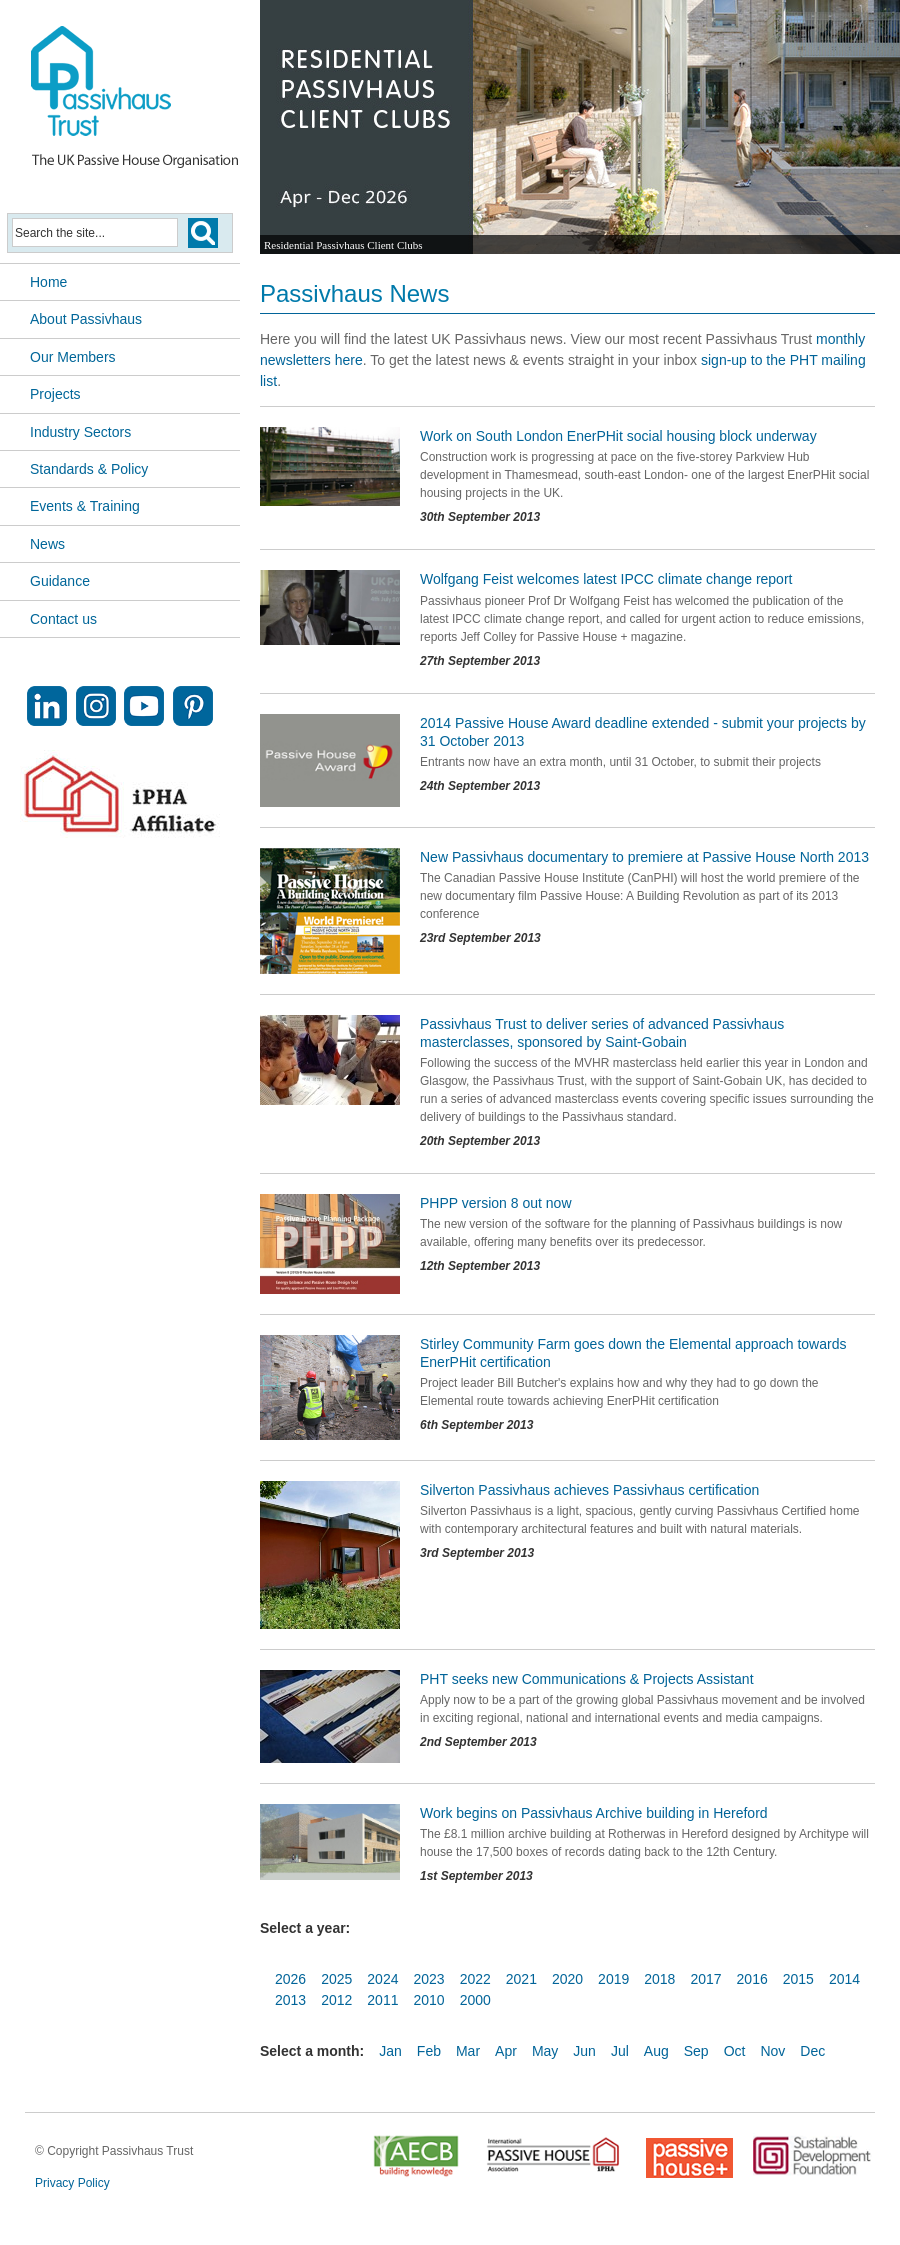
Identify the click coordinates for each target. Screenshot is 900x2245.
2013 (290, 2000)
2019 (613, 1979)
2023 (428, 1979)
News (47, 544)
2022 (475, 1979)
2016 (752, 1979)
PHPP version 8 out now (496, 1203)
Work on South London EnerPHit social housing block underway (618, 436)
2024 (382, 1979)
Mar (468, 2051)
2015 (798, 1979)
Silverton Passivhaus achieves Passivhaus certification (589, 1490)
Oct (735, 2051)
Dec (812, 2051)
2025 (336, 1979)
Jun (584, 2051)
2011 (382, 2000)
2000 (475, 2000)
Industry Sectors (80, 432)
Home (48, 282)
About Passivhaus (86, 319)
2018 (659, 1979)
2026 (290, 1979)
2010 (428, 2000)
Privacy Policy (72, 2183)
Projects (55, 394)
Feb (429, 2051)
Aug (656, 2051)
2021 (521, 1979)
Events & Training (85, 506)
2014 (844, 1979)
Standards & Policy (89, 469)
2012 (336, 2000)
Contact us (63, 619)
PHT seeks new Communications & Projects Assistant (587, 1679)
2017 (705, 1979)
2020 (567, 1979)
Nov (772, 2051)
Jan (390, 2051)
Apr (506, 2051)
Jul (620, 2051)
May (545, 2051)
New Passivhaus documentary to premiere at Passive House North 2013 (644, 857)
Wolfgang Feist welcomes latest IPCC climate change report (606, 579)
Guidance (60, 581)
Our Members (73, 357)
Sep (696, 2051)
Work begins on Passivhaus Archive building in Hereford (594, 1813)
